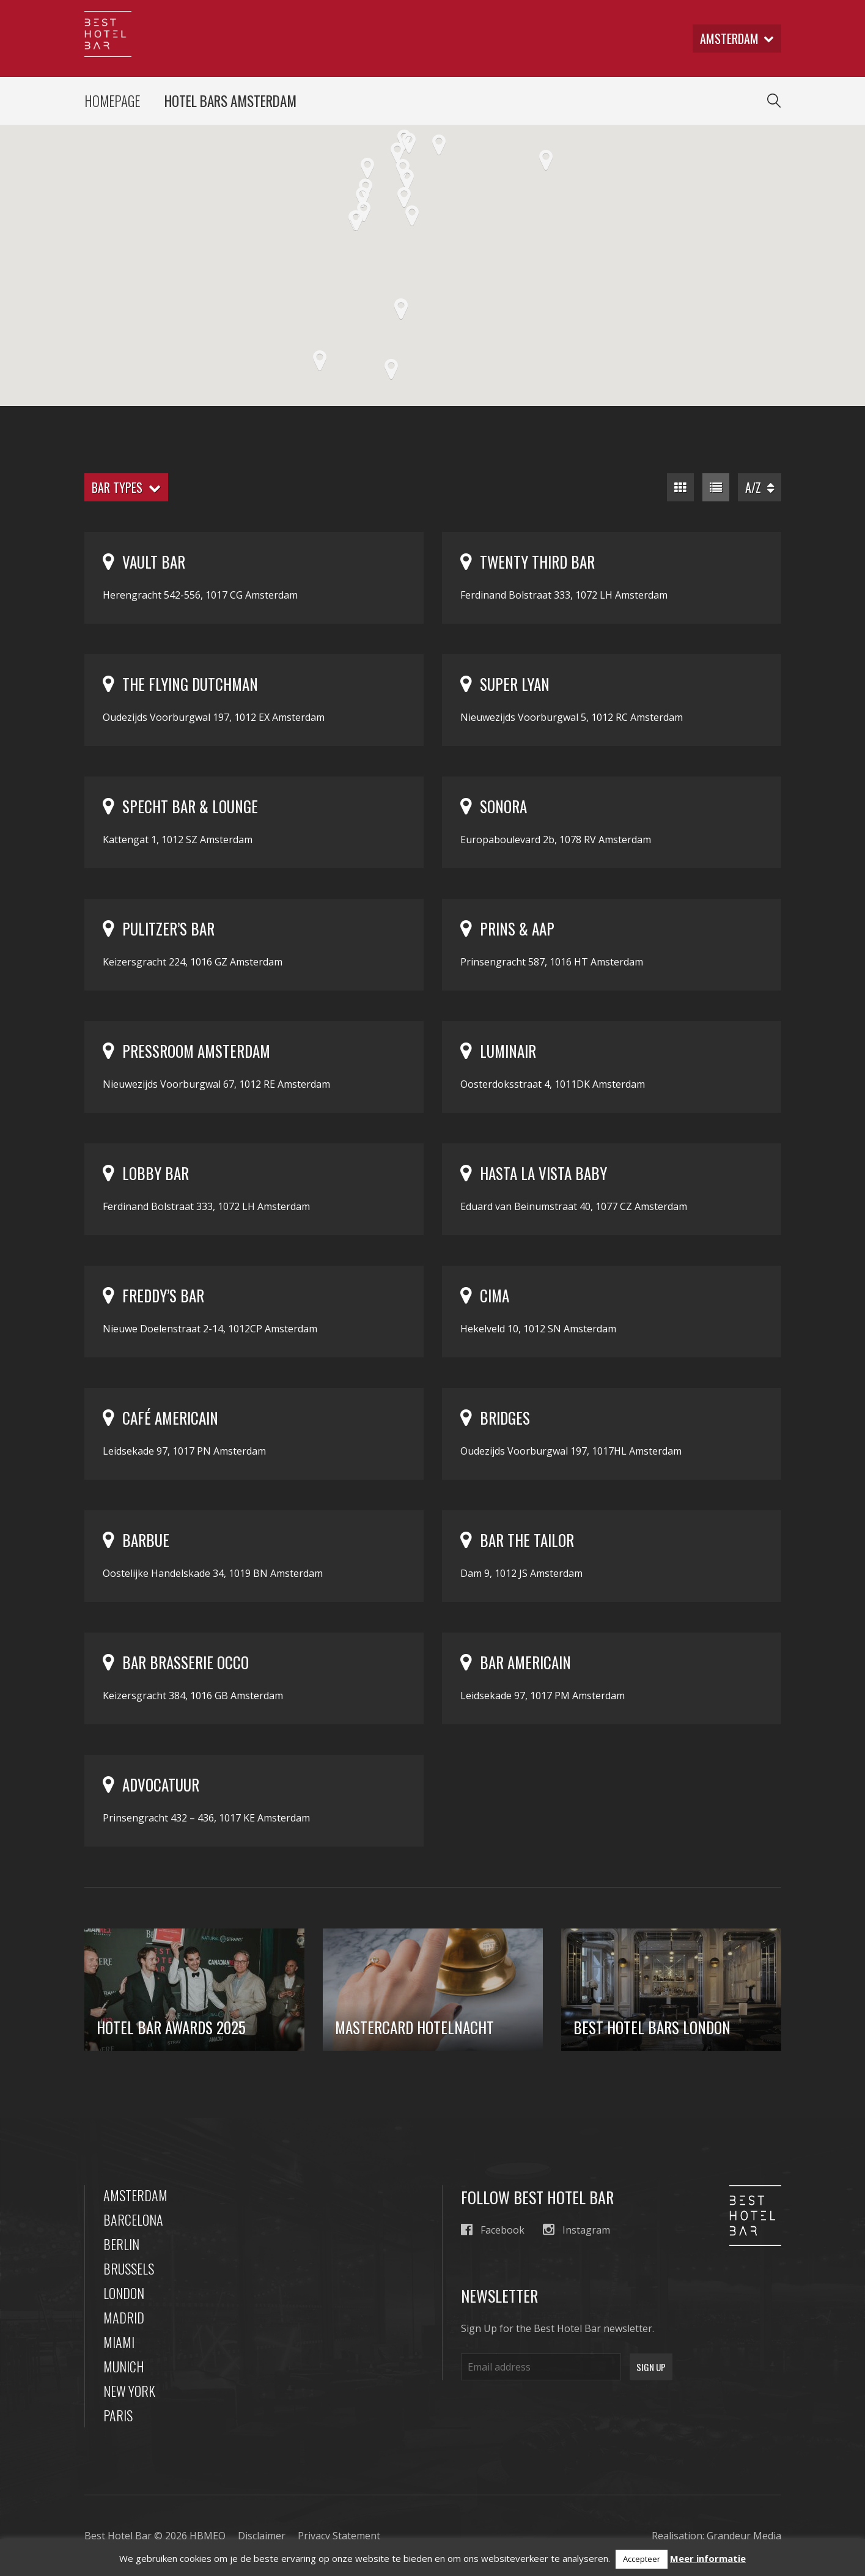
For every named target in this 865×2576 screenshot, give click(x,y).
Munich (123, 2366)
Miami (118, 2342)
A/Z (759, 487)
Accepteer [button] (641, 2558)
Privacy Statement (339, 2535)
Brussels (128, 2268)
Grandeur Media (744, 2535)
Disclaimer (261, 2535)
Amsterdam (135, 2195)
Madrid (123, 2317)
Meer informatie (708, 2558)
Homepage (112, 100)
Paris (118, 2415)
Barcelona (133, 2219)
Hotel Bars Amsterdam (230, 100)
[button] (412, 215)
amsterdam (737, 38)
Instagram (576, 2230)
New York (129, 2391)
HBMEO (208, 2535)
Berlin (121, 2244)
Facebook (493, 2230)
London (123, 2293)
